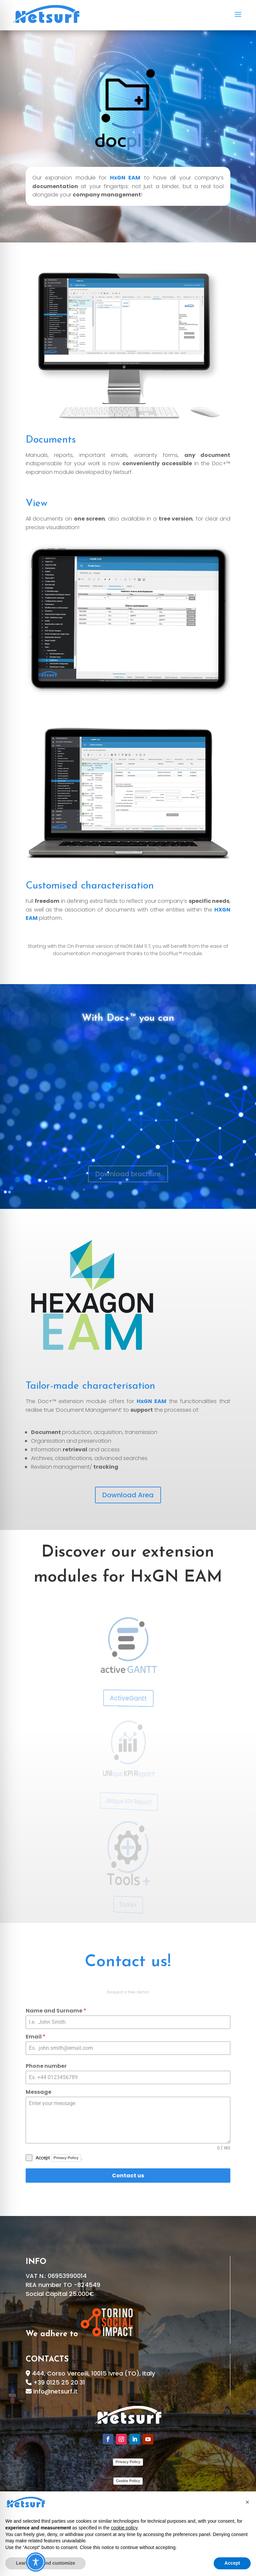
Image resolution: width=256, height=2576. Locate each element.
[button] (247, 2502)
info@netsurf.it (55, 2391)
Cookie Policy (128, 2481)
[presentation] (48, 2163)
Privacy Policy (85, 2154)
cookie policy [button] (124, 2527)
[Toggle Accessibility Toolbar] (36, 2562)
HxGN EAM (125, 178)
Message (67, 2092)
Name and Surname (79, 2016)
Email (65, 2041)
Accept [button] (232, 2563)
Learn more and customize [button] (45, 2563)
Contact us (128, 2175)
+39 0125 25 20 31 (59, 2382)
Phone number (72, 2068)
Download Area (128, 1495)
